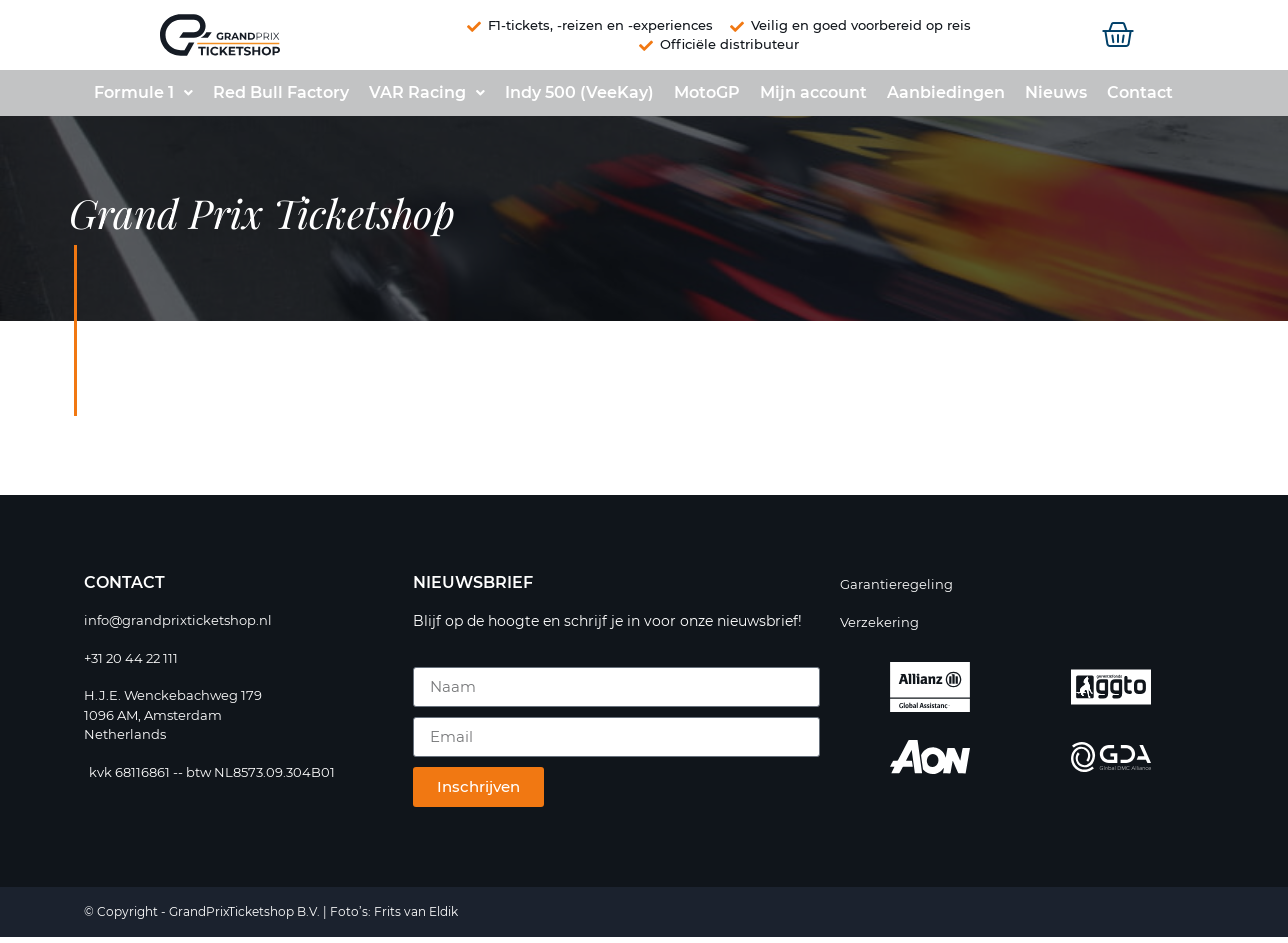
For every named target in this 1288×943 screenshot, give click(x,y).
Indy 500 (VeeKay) (579, 98)
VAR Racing (427, 98)
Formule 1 (143, 98)
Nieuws (1056, 98)
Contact (1140, 98)
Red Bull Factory (281, 98)
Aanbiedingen (946, 98)
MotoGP (707, 98)
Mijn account (813, 98)
